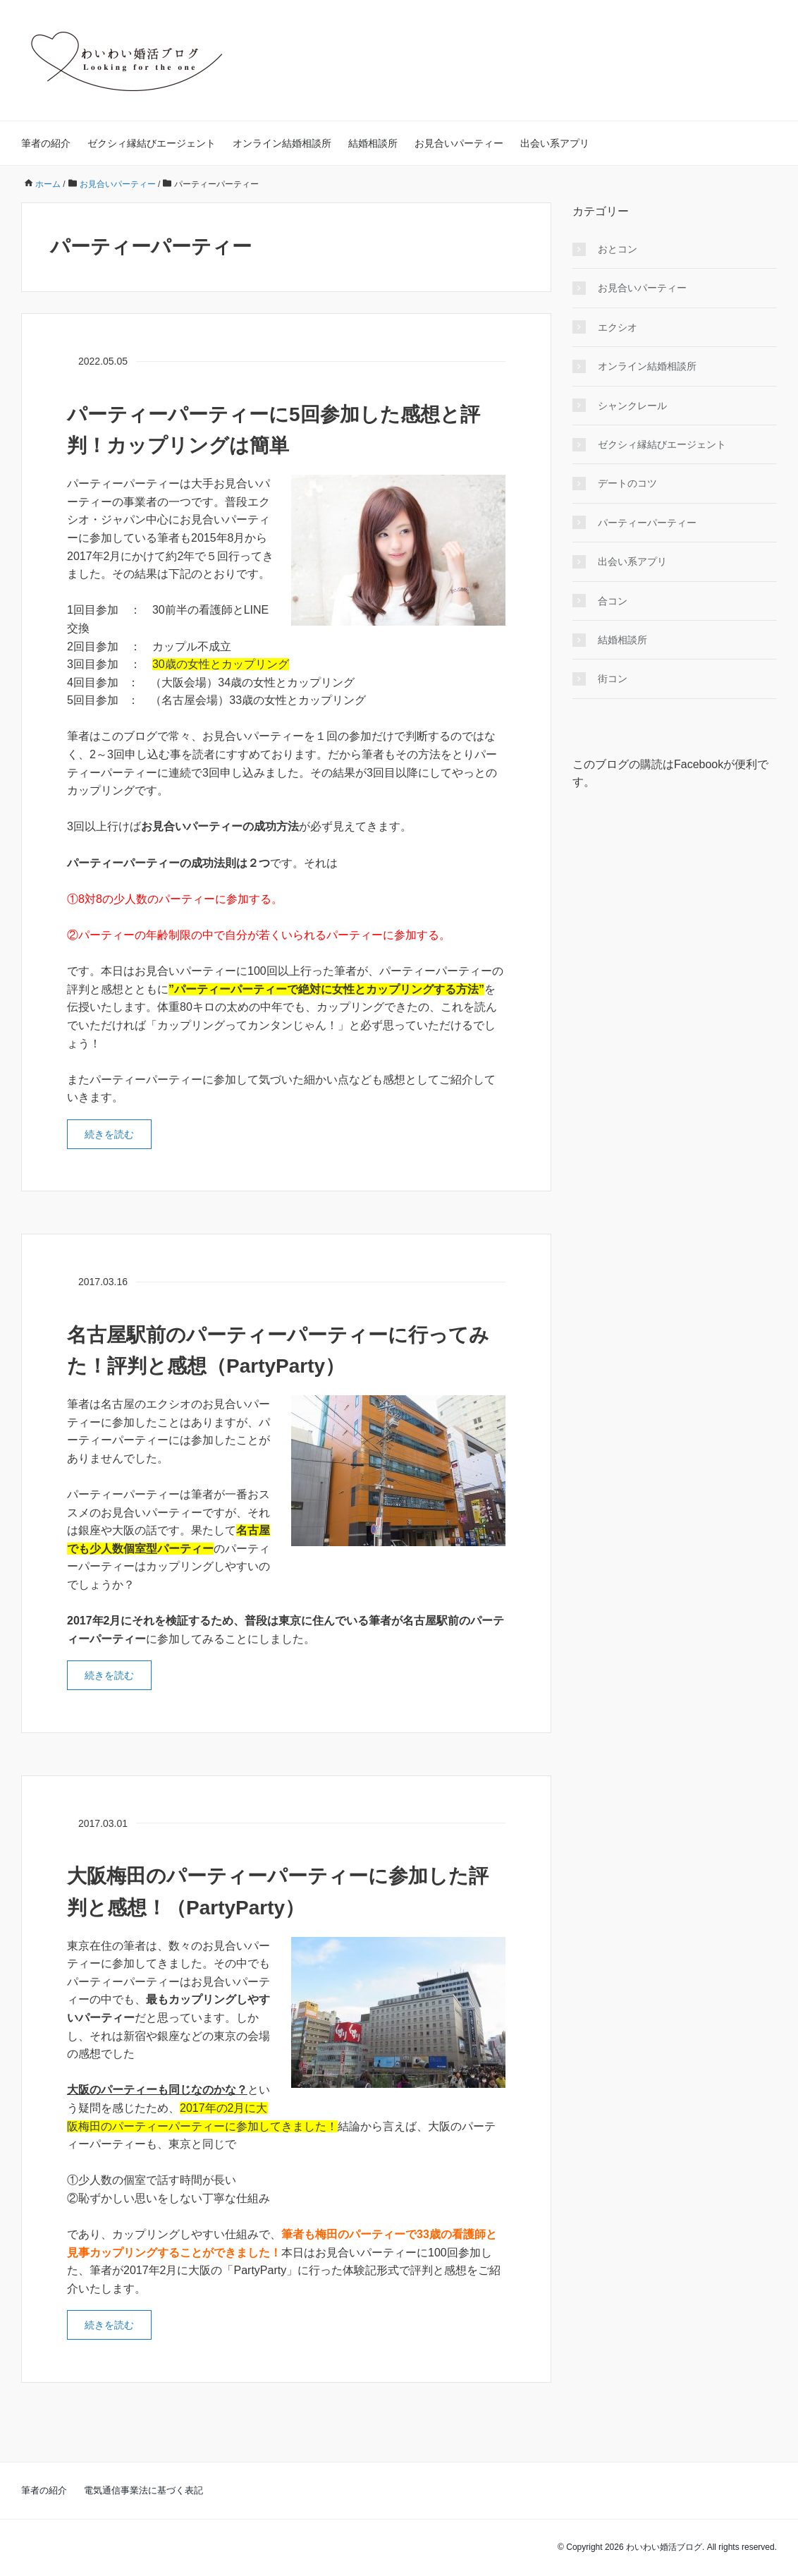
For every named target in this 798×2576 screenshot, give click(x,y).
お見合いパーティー (459, 143)
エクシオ (617, 327)
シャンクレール (632, 405)
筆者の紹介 (45, 143)
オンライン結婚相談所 (282, 143)
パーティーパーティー (647, 522)
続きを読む (109, 1134)
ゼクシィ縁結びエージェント (151, 143)
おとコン (617, 249)
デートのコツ (627, 483)
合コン (612, 601)
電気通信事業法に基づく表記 (143, 2490)
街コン (612, 678)
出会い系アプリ (554, 143)
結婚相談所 (373, 143)
